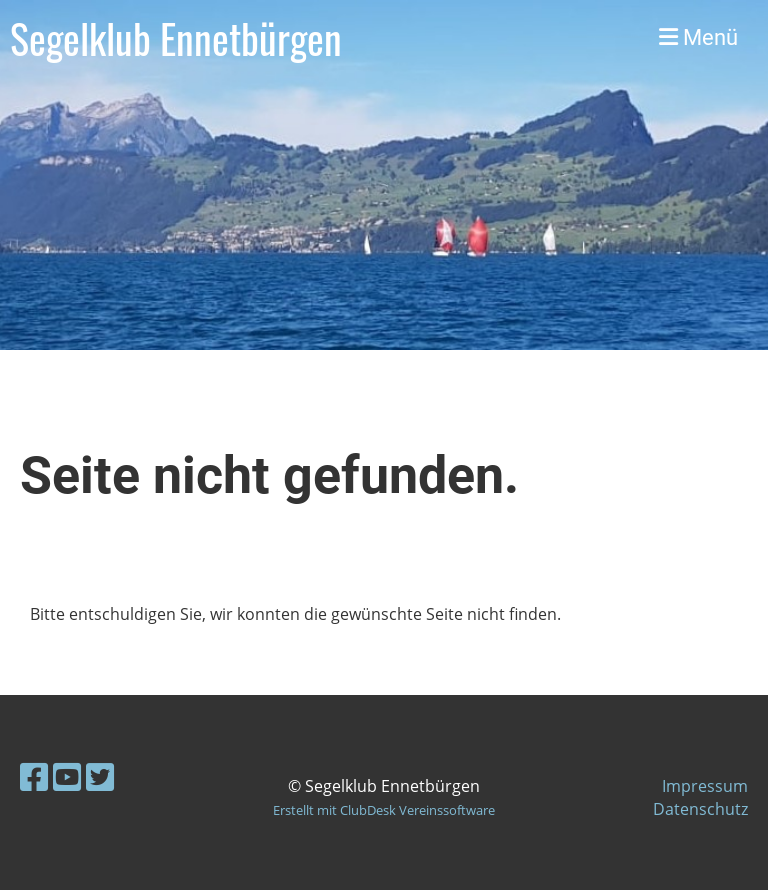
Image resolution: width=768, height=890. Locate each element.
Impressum (705, 786)
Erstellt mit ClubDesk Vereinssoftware (384, 810)
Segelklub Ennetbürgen (176, 38)
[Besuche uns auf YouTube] (67, 776)
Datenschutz (700, 809)
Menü (698, 37)
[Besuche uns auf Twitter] (100, 776)
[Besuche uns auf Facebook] (34, 776)
